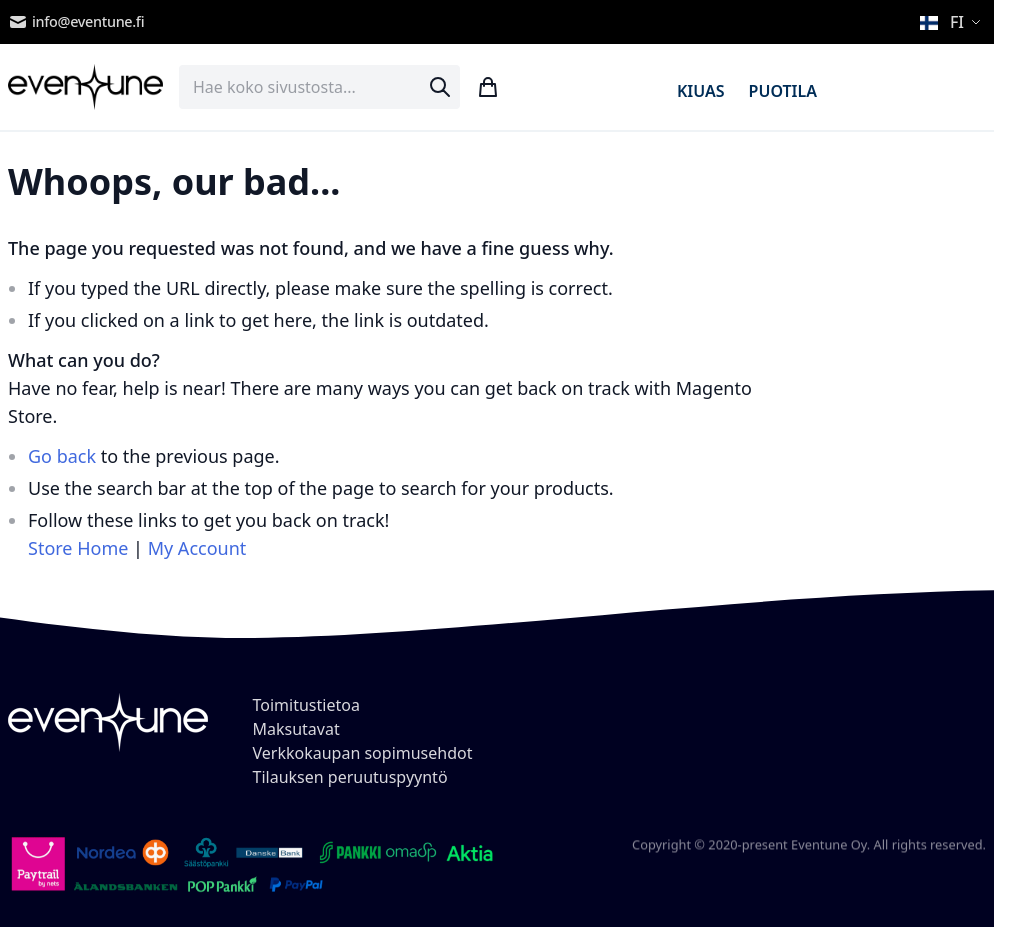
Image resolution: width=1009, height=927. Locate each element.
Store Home (78, 548)
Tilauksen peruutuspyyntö (350, 777)
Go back (62, 456)
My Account (197, 548)
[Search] (440, 87)
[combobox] (319, 87)
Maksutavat (296, 729)
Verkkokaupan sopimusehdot (363, 753)
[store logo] (85, 87)
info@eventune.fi (76, 22)
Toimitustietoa (306, 705)
